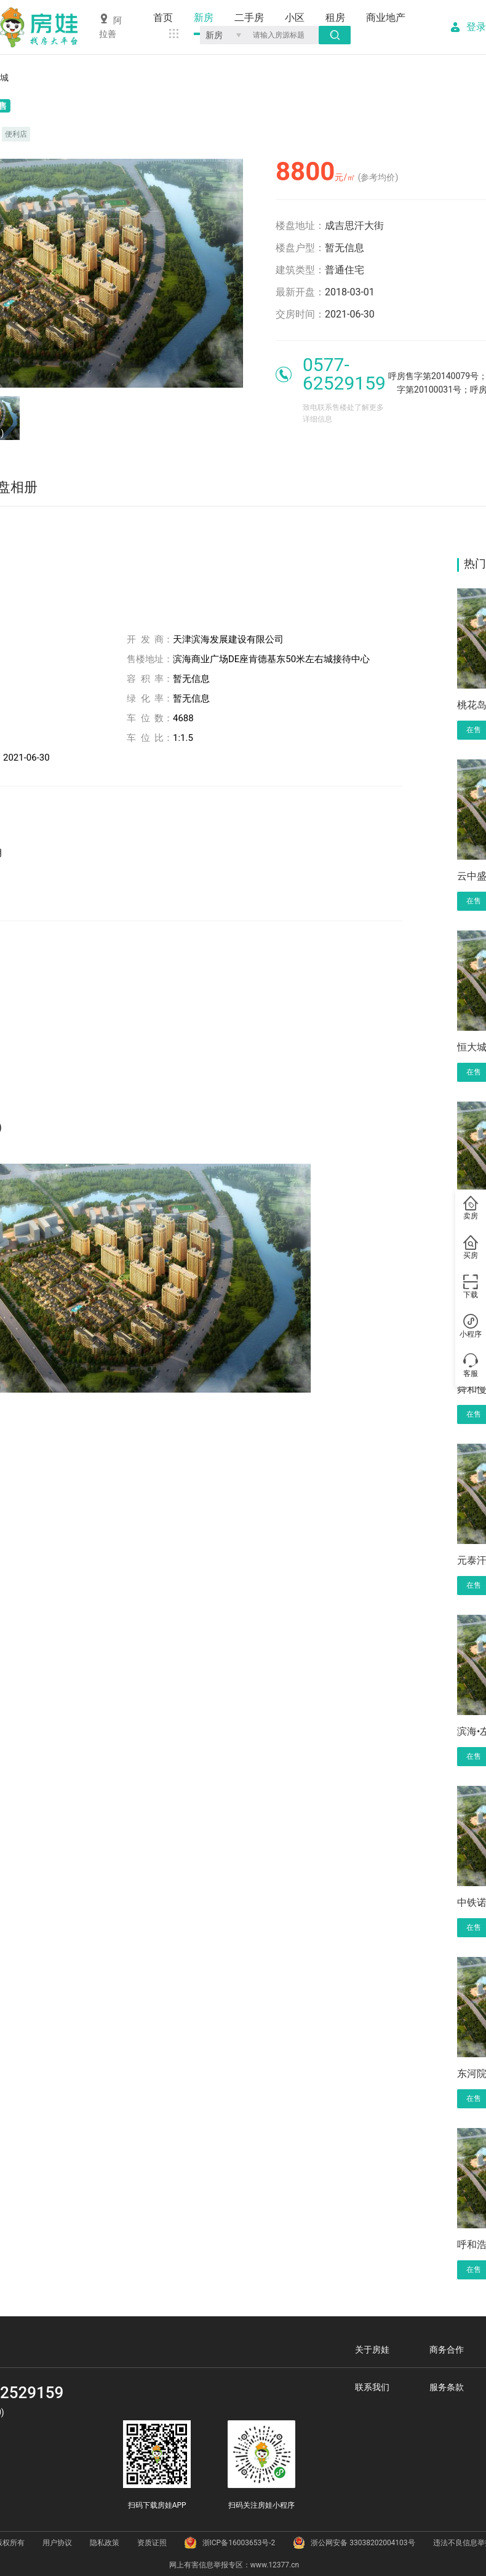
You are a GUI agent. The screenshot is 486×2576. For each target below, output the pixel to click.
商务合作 (446, 2349)
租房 (335, 17)
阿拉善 (110, 26)
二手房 (249, 17)
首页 (163, 17)
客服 (470, 1366)
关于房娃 (372, 2349)
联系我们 (372, 2387)
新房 (203, 17)
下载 (470, 1287)
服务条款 (446, 2387)
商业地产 (385, 17)
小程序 (471, 1326)
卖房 (470, 1208)
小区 (295, 17)
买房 (470, 1248)
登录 (476, 27)
